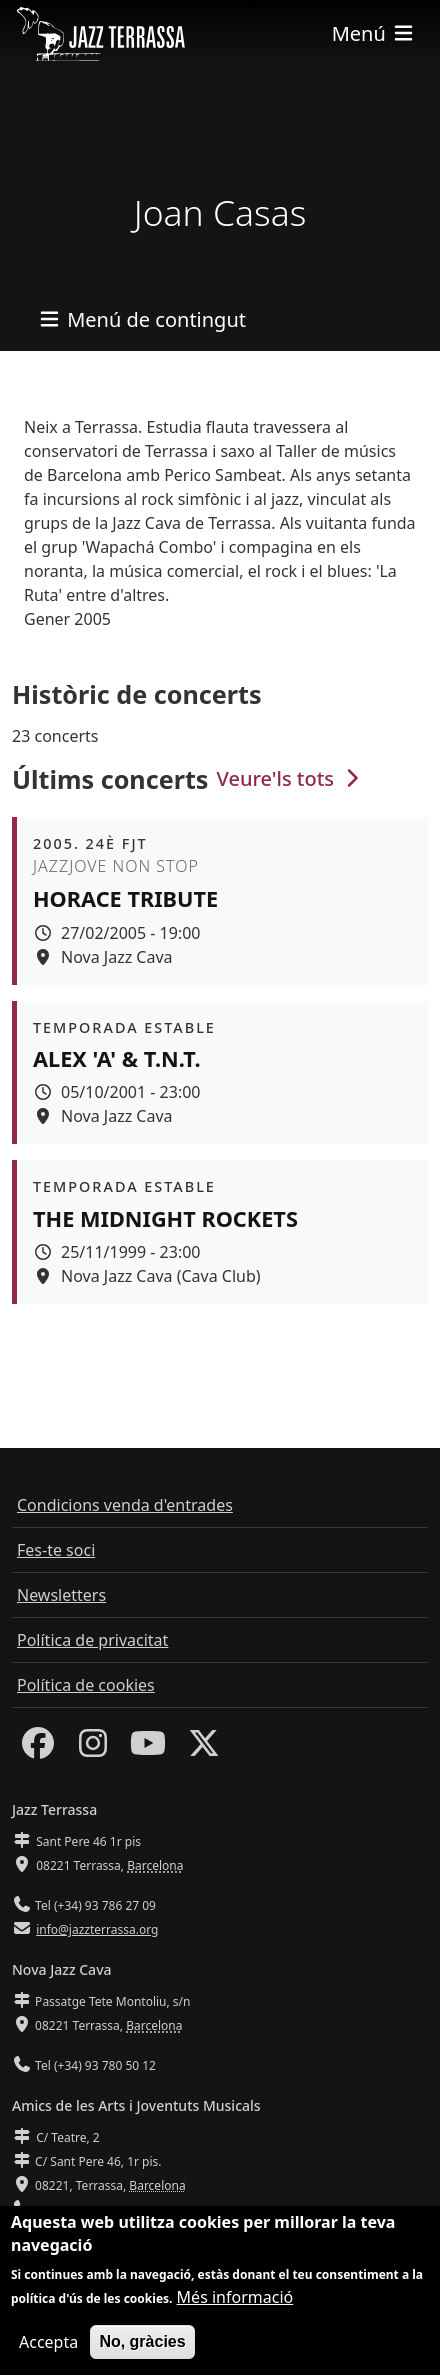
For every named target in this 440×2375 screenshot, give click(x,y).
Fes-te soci (56, 1550)
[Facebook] (38, 1749)
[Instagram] (93, 1749)
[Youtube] (148, 1749)
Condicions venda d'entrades (125, 1505)
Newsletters (61, 1595)
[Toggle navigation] (374, 33)
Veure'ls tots (291, 778)
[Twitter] (204, 1749)
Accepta (48, 2347)
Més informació (235, 2302)
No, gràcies (142, 2346)
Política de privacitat (92, 1640)
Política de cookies (86, 1685)
